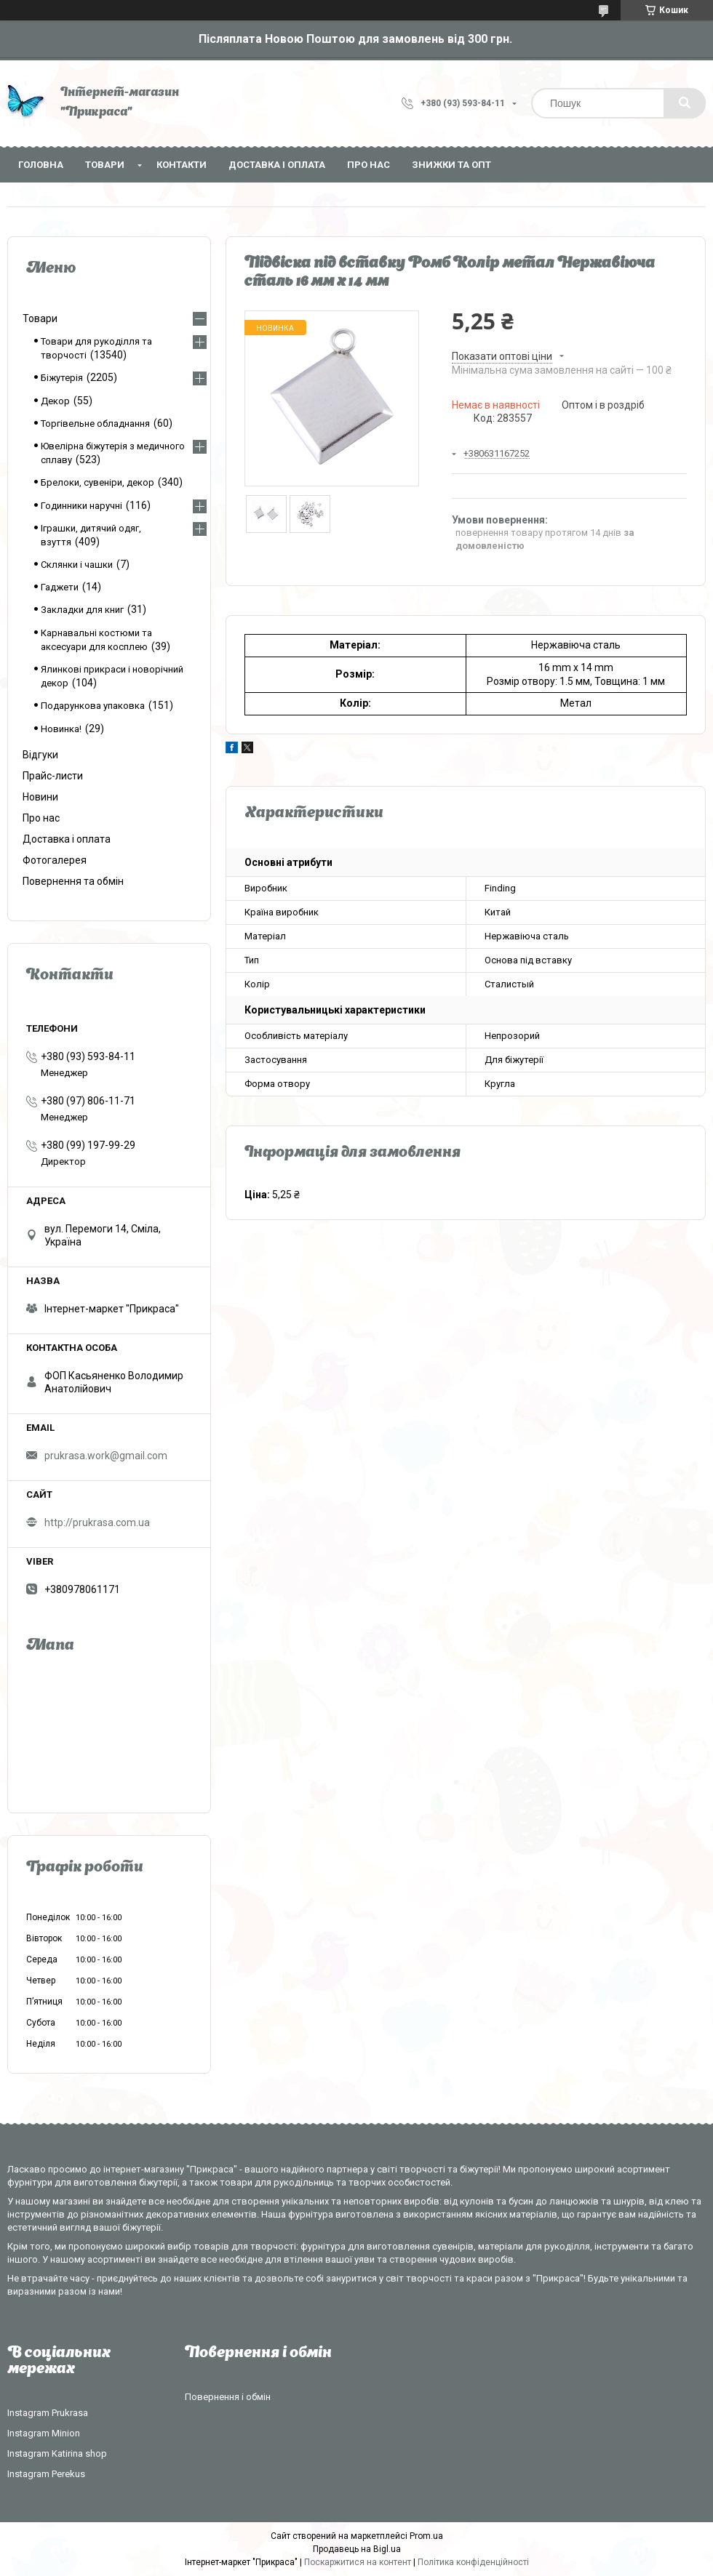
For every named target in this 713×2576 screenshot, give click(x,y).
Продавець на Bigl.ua (357, 2549)
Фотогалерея (55, 860)
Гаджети (60, 587)
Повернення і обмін (228, 2396)
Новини (40, 797)
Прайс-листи (53, 776)
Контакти (181, 164)
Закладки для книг (82, 609)
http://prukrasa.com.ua (97, 1522)
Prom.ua (426, 2536)
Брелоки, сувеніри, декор (97, 482)
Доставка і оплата (276, 164)
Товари (104, 164)
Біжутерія (62, 377)
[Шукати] (685, 103)
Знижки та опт (451, 164)
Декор (55, 401)
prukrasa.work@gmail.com (105, 1455)
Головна (40, 164)
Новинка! (61, 728)
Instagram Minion (43, 2433)
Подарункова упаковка (93, 705)
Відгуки (40, 755)
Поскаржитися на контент (357, 2562)
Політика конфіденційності (473, 2562)
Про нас (368, 164)
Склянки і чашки (77, 564)
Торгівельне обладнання (95, 423)
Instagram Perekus (46, 2473)
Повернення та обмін (73, 881)
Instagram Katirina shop (57, 2453)
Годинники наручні (81, 505)
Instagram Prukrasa (47, 2412)
